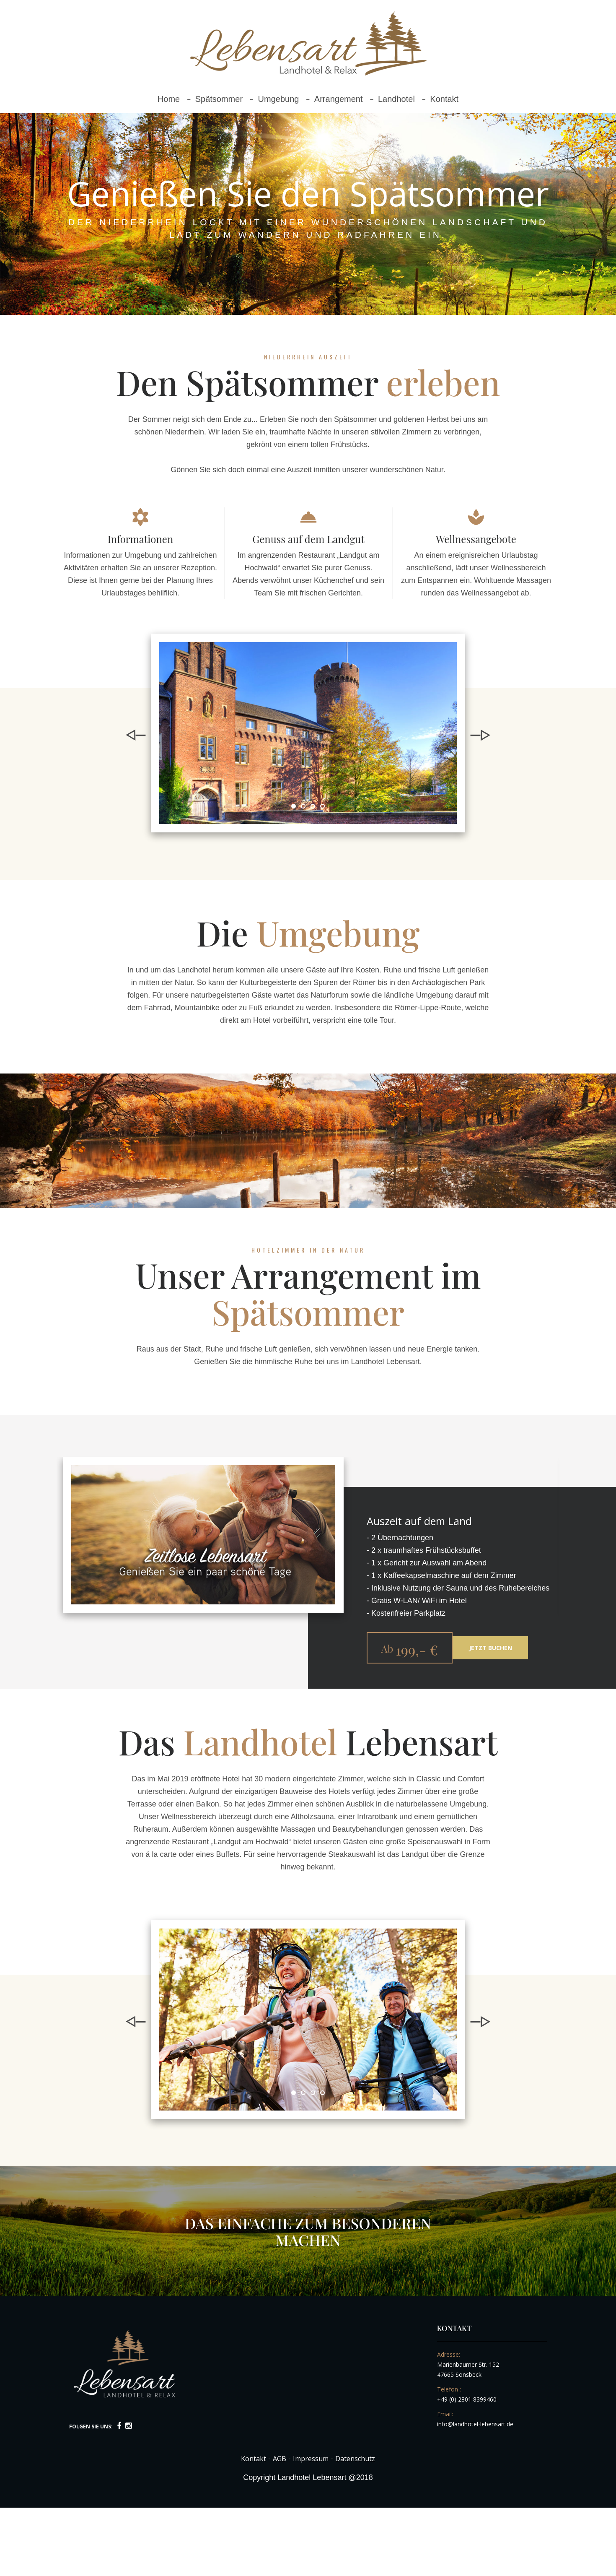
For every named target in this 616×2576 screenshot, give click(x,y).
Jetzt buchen (490, 1648)
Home (169, 99)
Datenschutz (355, 2458)
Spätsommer (219, 99)
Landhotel (396, 99)
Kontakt (444, 99)
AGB (279, 2458)
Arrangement (338, 99)
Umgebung (278, 99)
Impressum (311, 2458)
